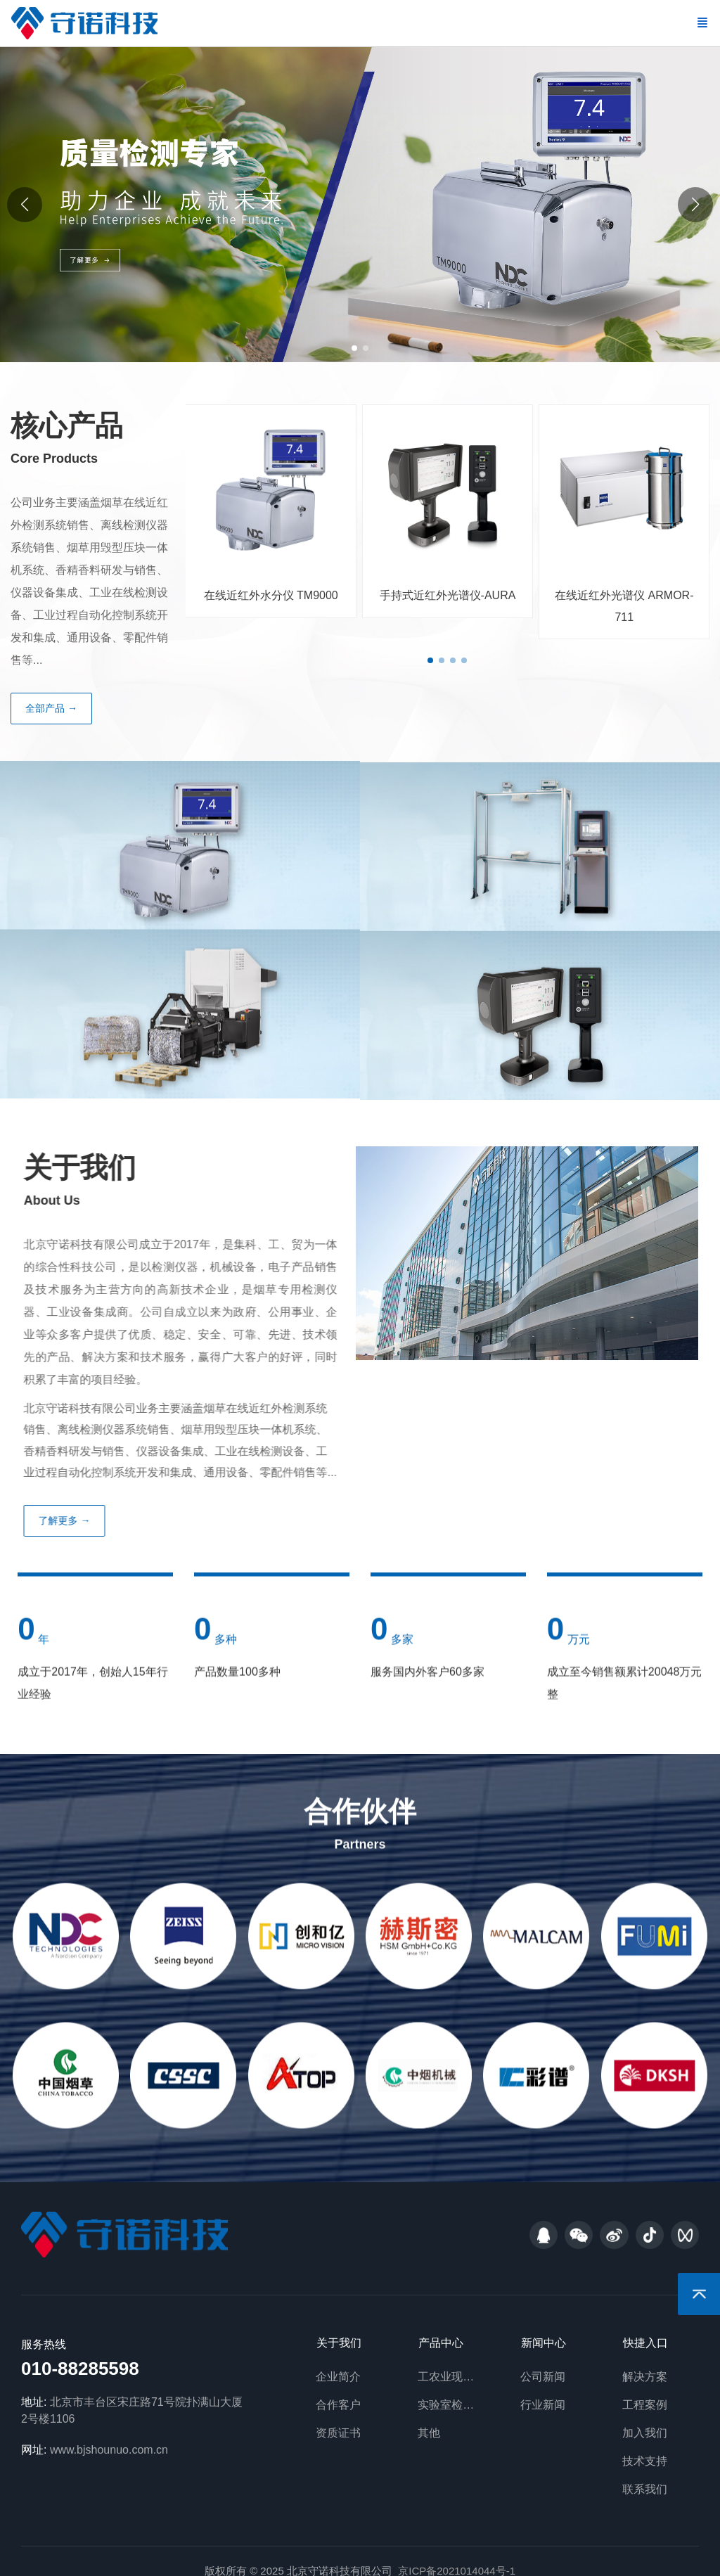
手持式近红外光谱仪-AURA (443, 595)
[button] (695, 204)
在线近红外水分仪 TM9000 (266, 595)
